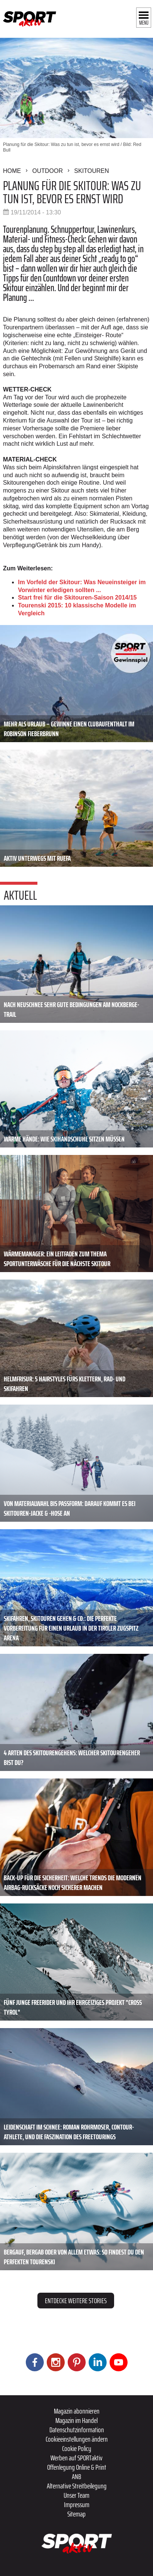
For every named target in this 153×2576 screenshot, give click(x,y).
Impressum (76, 2505)
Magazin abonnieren (77, 2411)
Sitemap (76, 2514)
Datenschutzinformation (76, 2430)
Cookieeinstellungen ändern (77, 2439)
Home (12, 171)
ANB (76, 2476)
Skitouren (91, 171)
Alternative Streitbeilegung (77, 2486)
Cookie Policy (76, 2448)
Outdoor (47, 171)
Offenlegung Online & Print (76, 2467)
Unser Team (76, 2495)
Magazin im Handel (76, 2420)
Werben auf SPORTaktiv (76, 2458)
